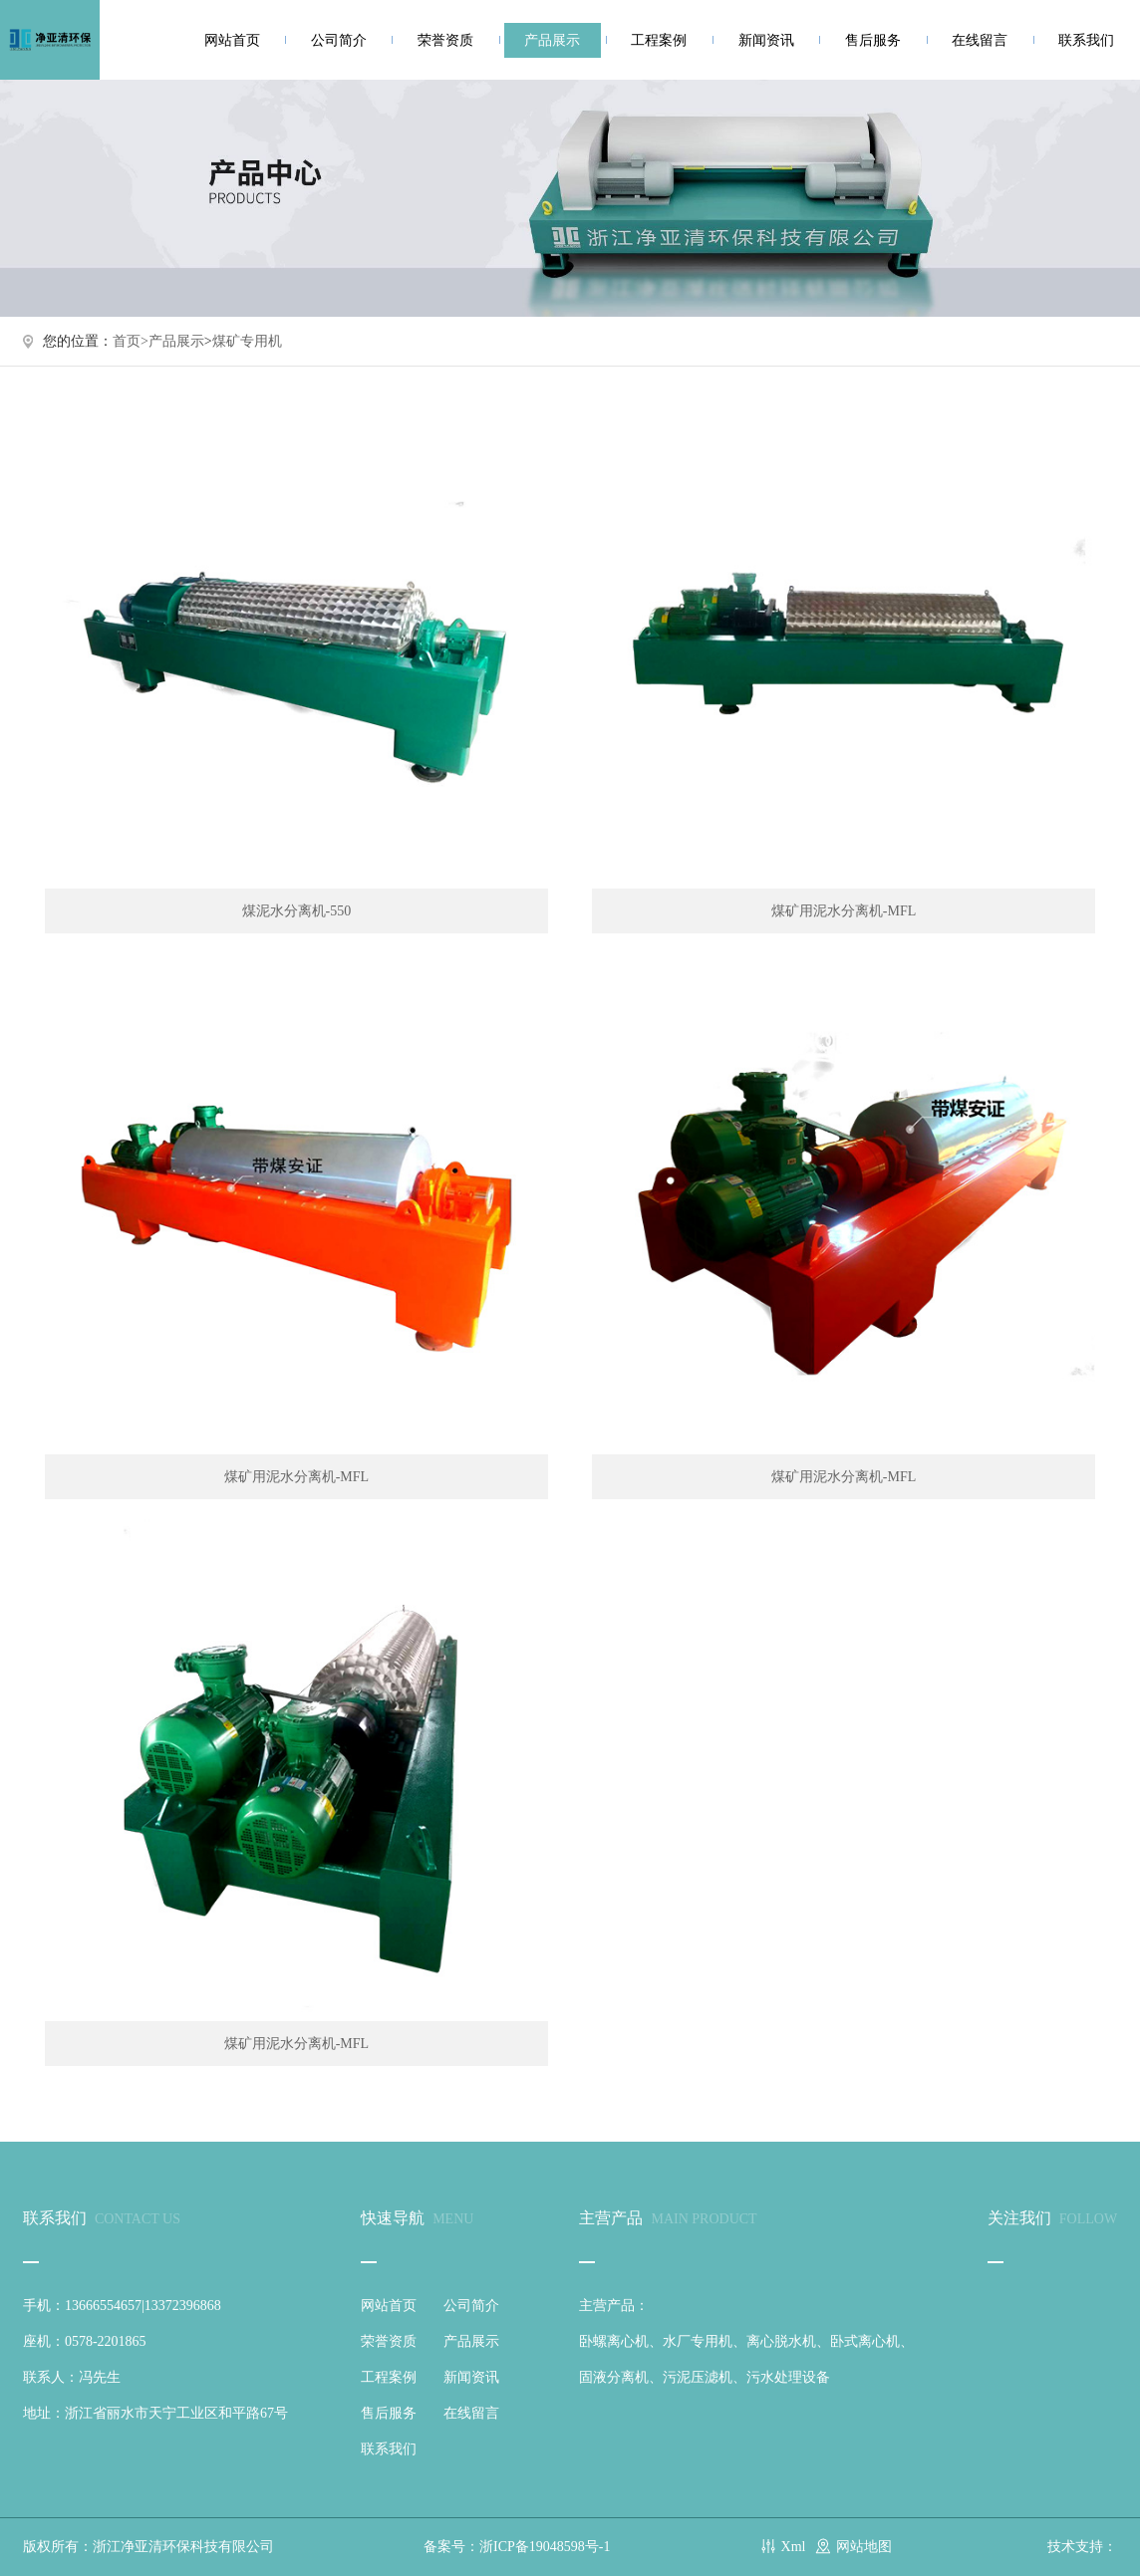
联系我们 (1086, 40)
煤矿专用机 (247, 341)
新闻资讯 (766, 40)
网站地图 (864, 2546)
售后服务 (873, 40)
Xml (793, 2546)
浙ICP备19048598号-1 (544, 2546)
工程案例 (659, 40)
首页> (130, 341)
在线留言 (979, 40)
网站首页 (232, 40)
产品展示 (552, 40)
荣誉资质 (445, 40)
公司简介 (339, 40)
